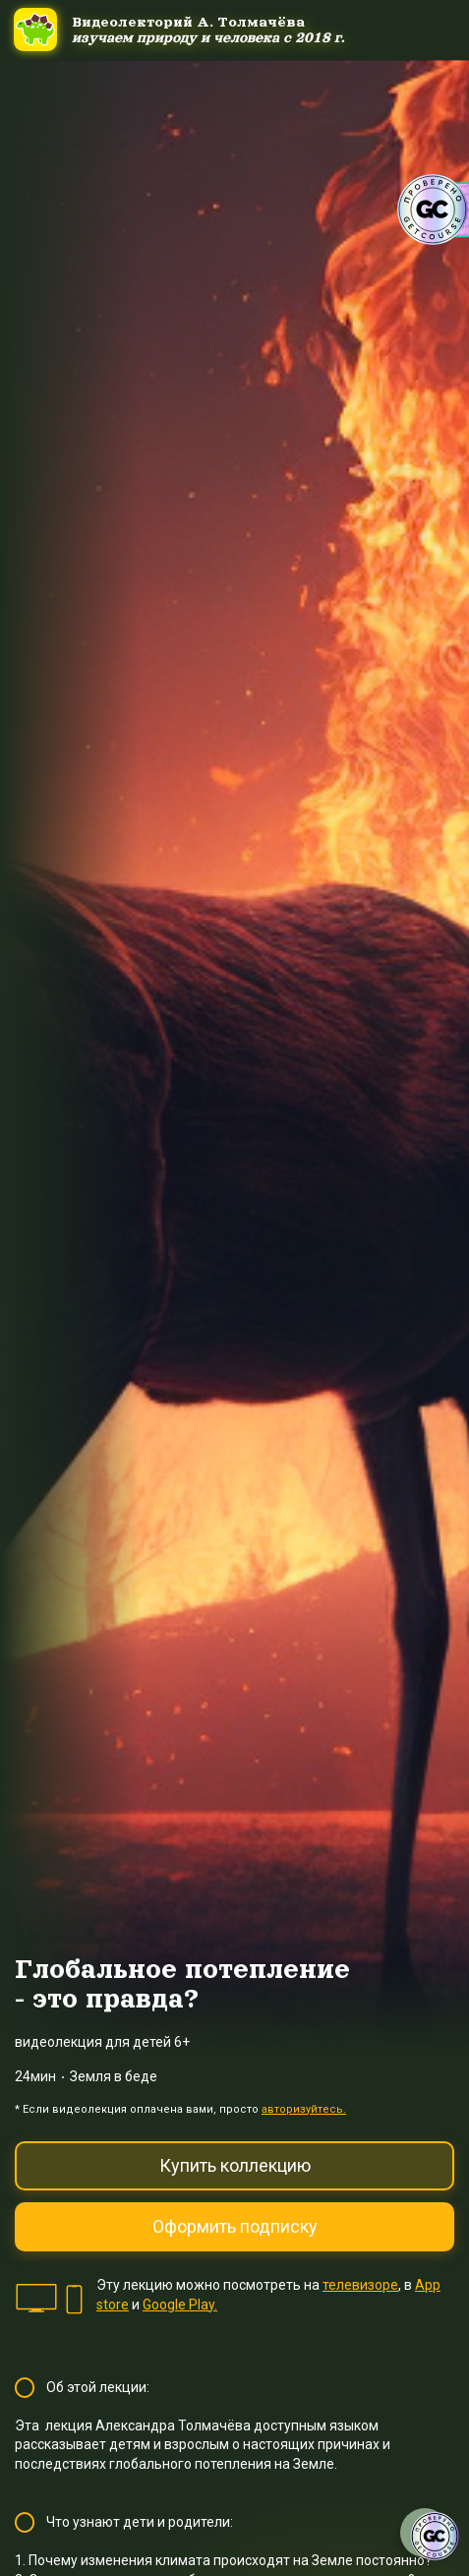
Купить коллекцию (235, 2165)
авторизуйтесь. (304, 2109)
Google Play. (180, 2304)
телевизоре (360, 2285)
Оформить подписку (235, 2226)
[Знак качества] (434, 2536)
